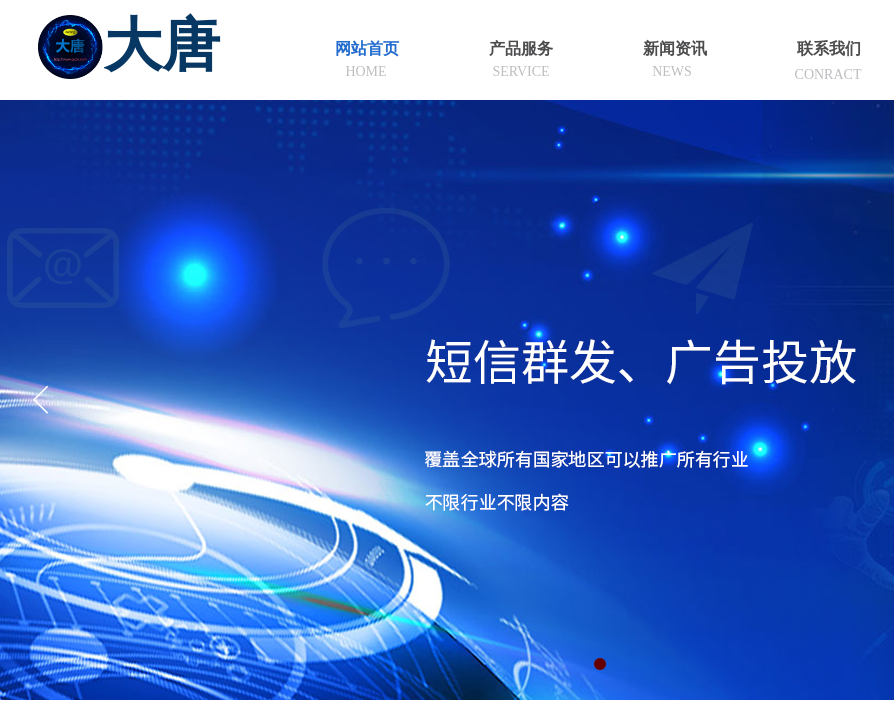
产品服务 (521, 48)
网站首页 (367, 48)
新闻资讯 (675, 48)
